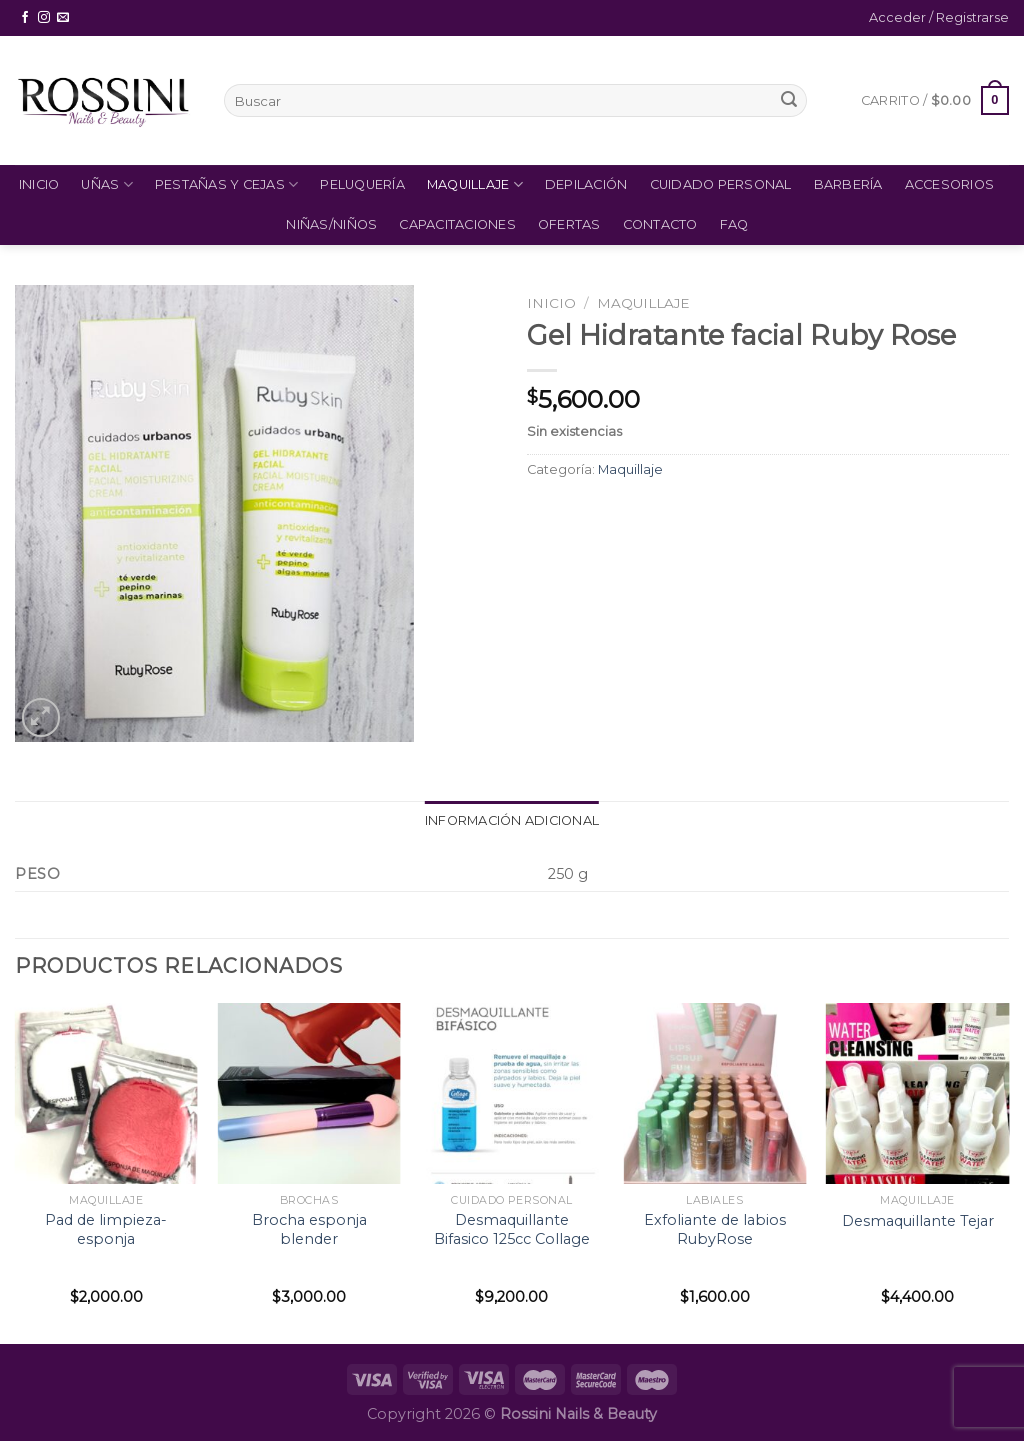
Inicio (39, 184)
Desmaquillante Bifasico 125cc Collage (512, 1229)
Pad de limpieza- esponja (106, 1229)
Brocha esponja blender (309, 1229)
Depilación (586, 184)
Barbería (848, 184)
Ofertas (569, 224)
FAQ (734, 224)
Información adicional (512, 820)
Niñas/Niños (331, 224)
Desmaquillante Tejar (918, 1221)
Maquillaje (475, 184)
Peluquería (362, 184)
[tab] (512, 821)
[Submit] (789, 101)
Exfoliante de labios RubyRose (715, 1229)
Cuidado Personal (721, 184)
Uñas (106, 184)
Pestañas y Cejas (227, 184)
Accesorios (950, 184)
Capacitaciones (457, 224)
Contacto (660, 224)
